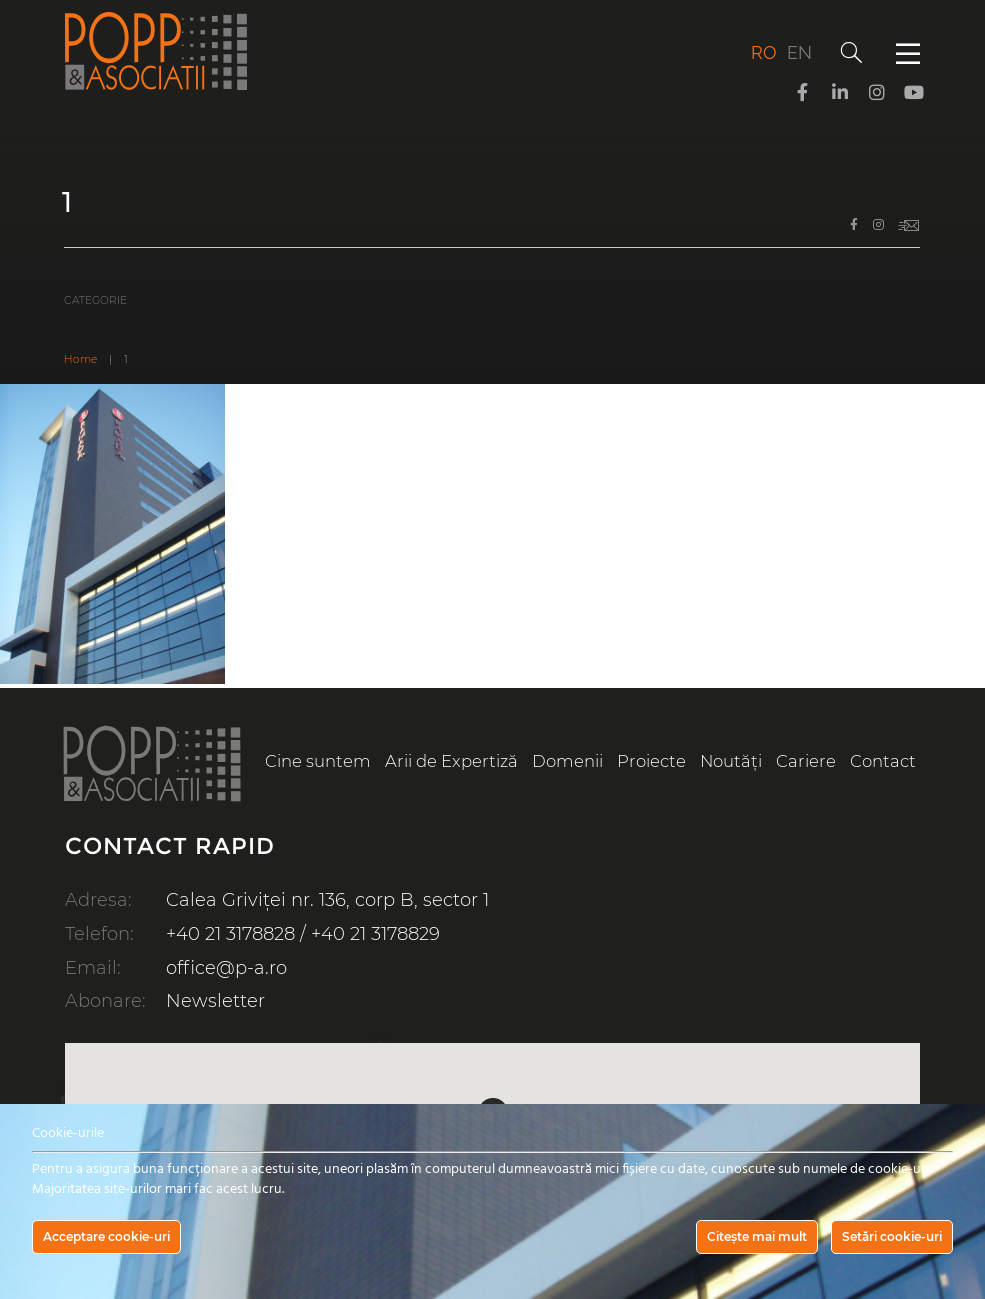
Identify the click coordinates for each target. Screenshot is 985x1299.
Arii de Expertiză (451, 761)
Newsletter (215, 1001)
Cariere (806, 761)
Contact (883, 761)
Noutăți (731, 761)
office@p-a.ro (226, 968)
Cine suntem (318, 761)
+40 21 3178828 (230, 934)
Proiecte (651, 761)
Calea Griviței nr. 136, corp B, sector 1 (327, 900)
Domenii (567, 761)
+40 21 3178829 (375, 934)
